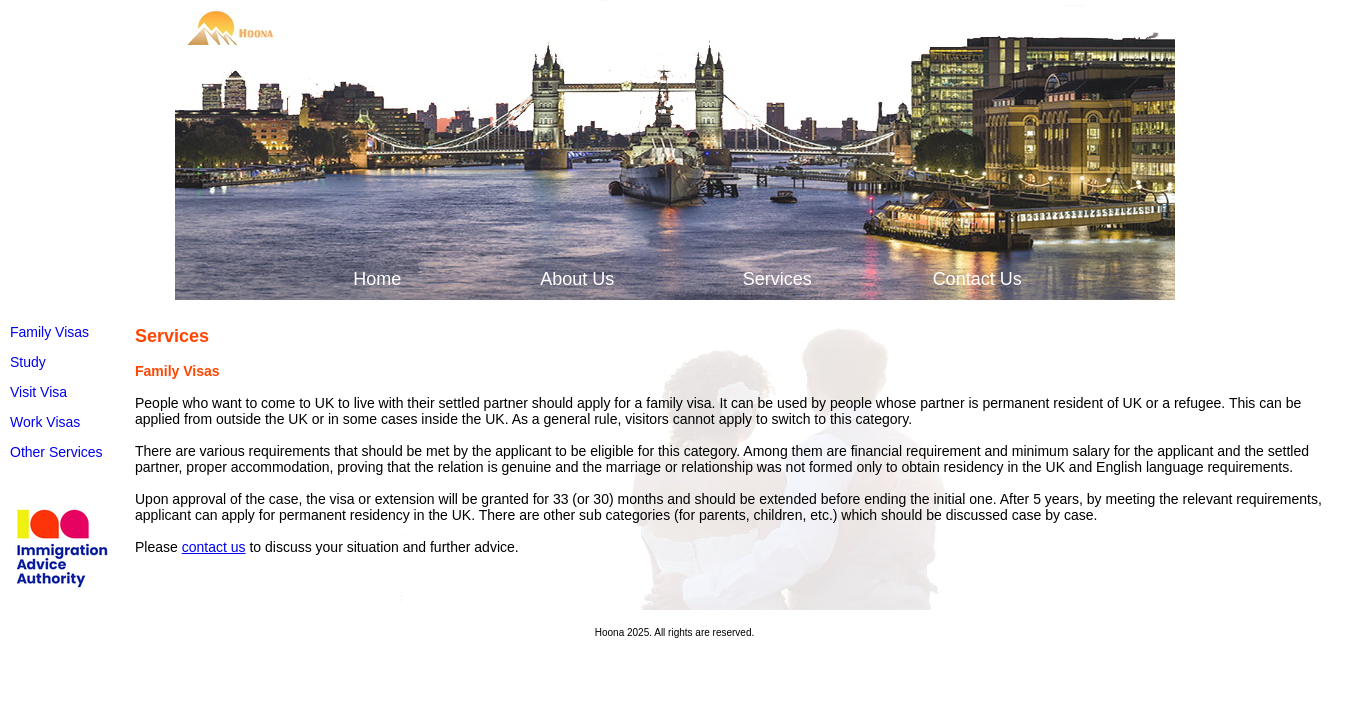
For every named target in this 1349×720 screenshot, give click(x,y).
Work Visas (45, 422)
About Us (577, 279)
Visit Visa (38, 392)
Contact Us (977, 279)
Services (777, 279)
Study (28, 362)
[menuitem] (375, 279)
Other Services (56, 452)
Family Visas (49, 332)
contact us (214, 547)
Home (377, 279)
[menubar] (675, 279)
